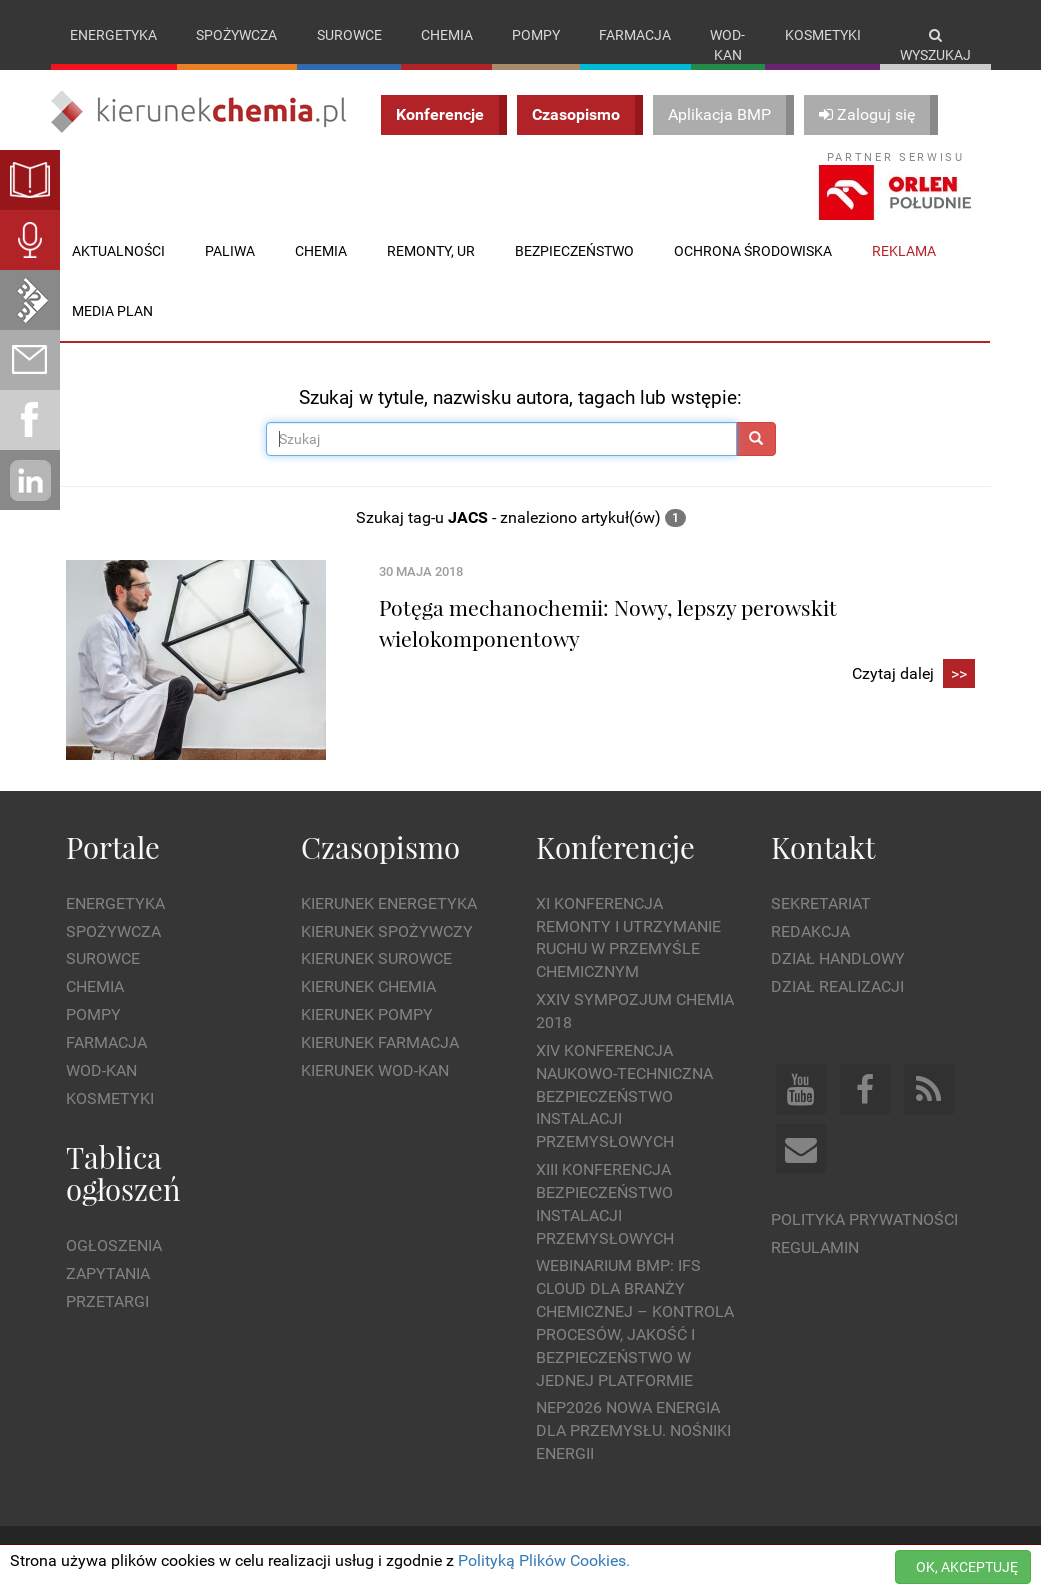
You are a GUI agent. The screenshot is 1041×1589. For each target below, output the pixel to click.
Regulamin (815, 1247)
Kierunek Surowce (376, 958)
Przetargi (107, 1301)
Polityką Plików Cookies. (544, 1560)
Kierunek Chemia (368, 986)
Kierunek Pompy (367, 1014)
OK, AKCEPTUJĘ (967, 1567)
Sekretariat (821, 903)
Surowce (349, 35)
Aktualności (118, 251)
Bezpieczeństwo (574, 251)
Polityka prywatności (864, 1219)
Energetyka (113, 35)
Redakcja (810, 931)
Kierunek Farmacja (380, 1042)
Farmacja (635, 35)
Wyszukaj (935, 45)
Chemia (447, 35)
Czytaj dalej (913, 674)
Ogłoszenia (114, 1245)
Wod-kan (727, 45)
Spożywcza (236, 35)
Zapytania (108, 1273)
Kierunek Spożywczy (387, 931)
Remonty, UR (431, 251)
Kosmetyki (823, 35)
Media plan (112, 311)
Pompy (536, 35)
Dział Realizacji (837, 986)
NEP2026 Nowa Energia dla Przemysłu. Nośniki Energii (633, 1430)
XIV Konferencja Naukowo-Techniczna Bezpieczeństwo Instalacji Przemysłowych (624, 1096)
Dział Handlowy (838, 958)
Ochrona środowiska (753, 251)
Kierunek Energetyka (389, 903)
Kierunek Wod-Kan (375, 1070)
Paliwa (230, 251)
